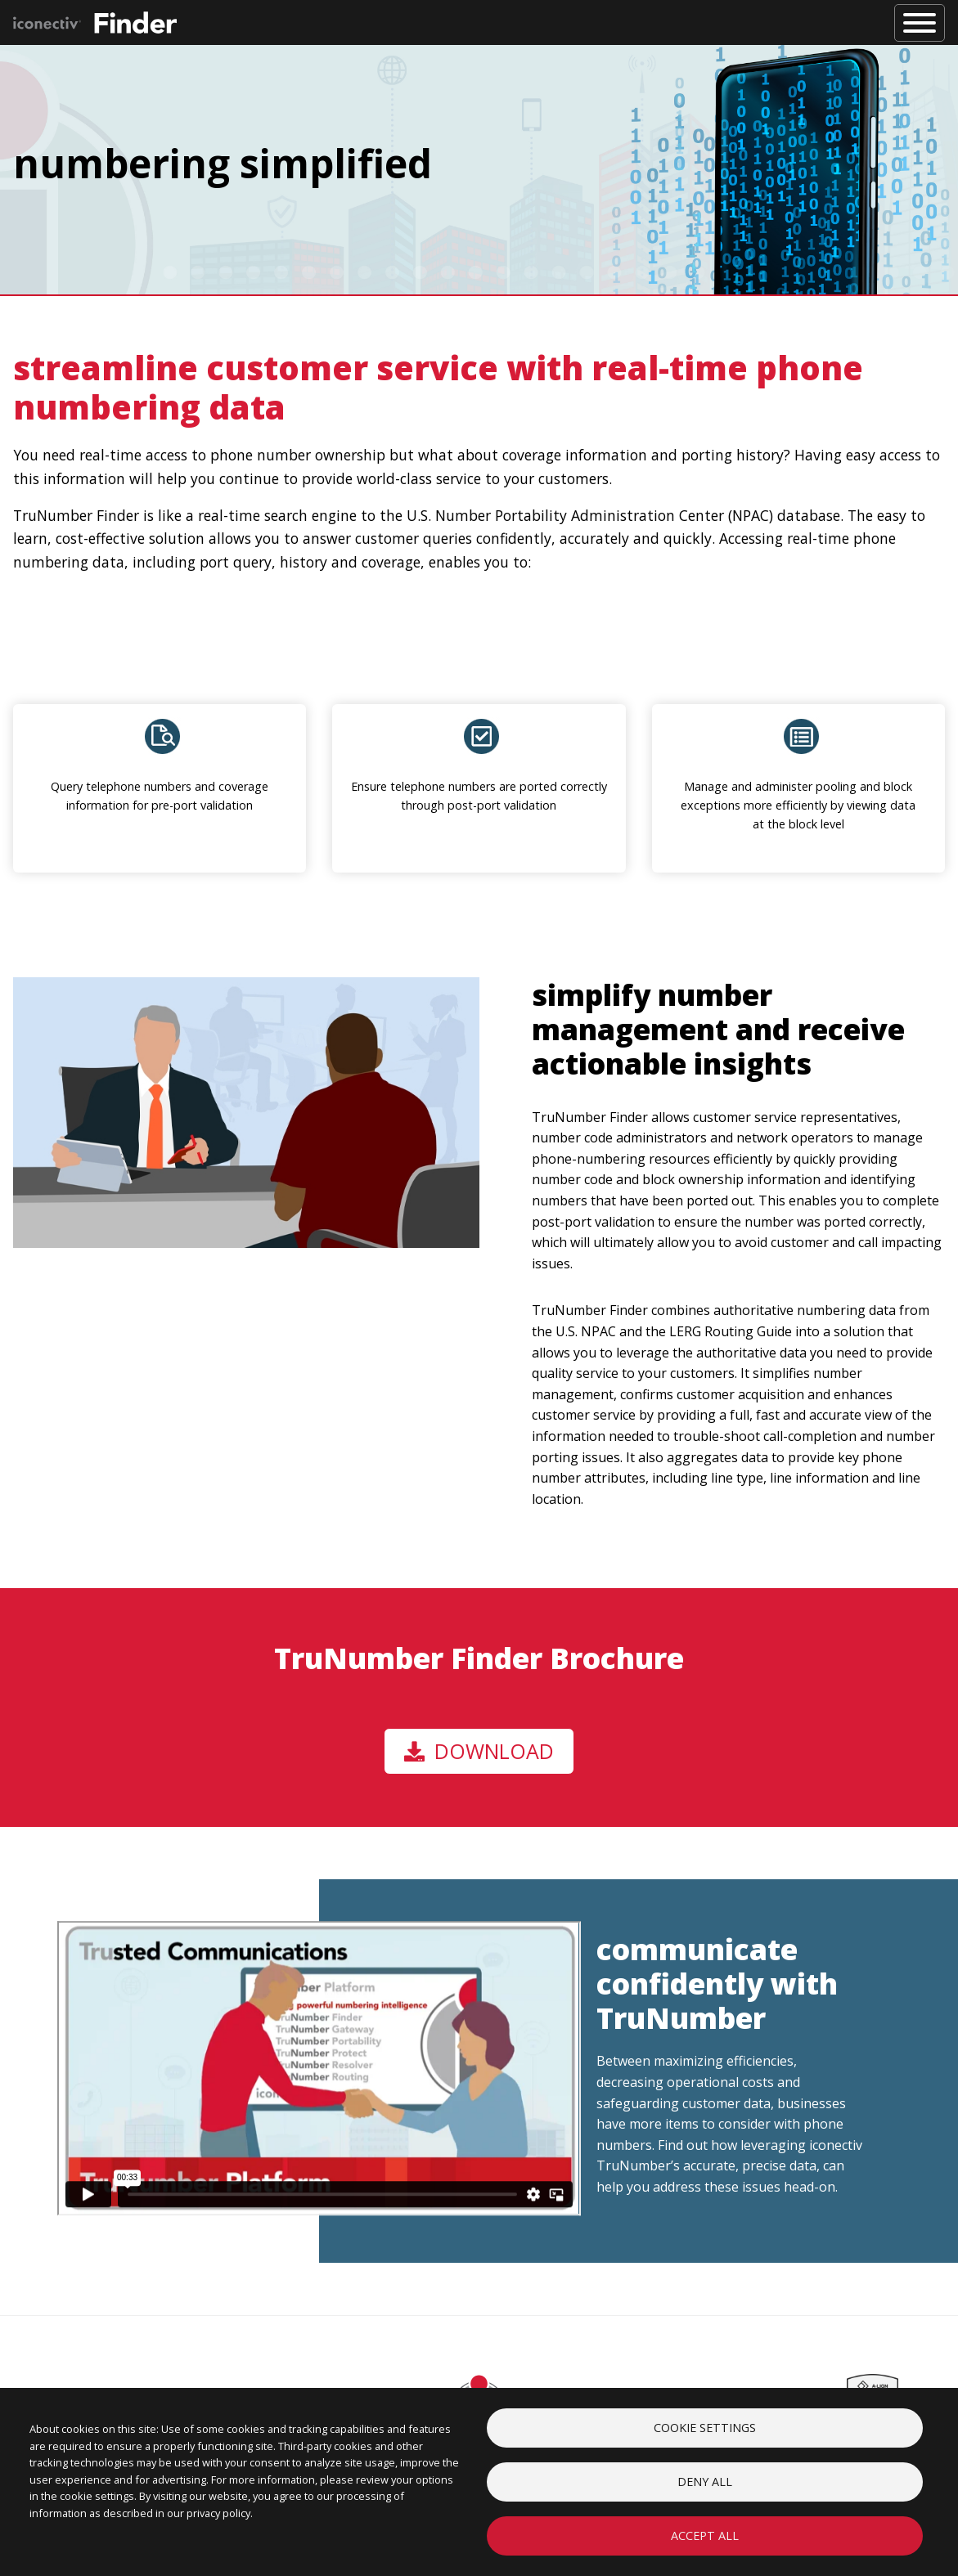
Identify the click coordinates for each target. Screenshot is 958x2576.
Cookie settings (705, 2427)
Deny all (704, 2481)
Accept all (705, 2535)
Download (479, 1751)
